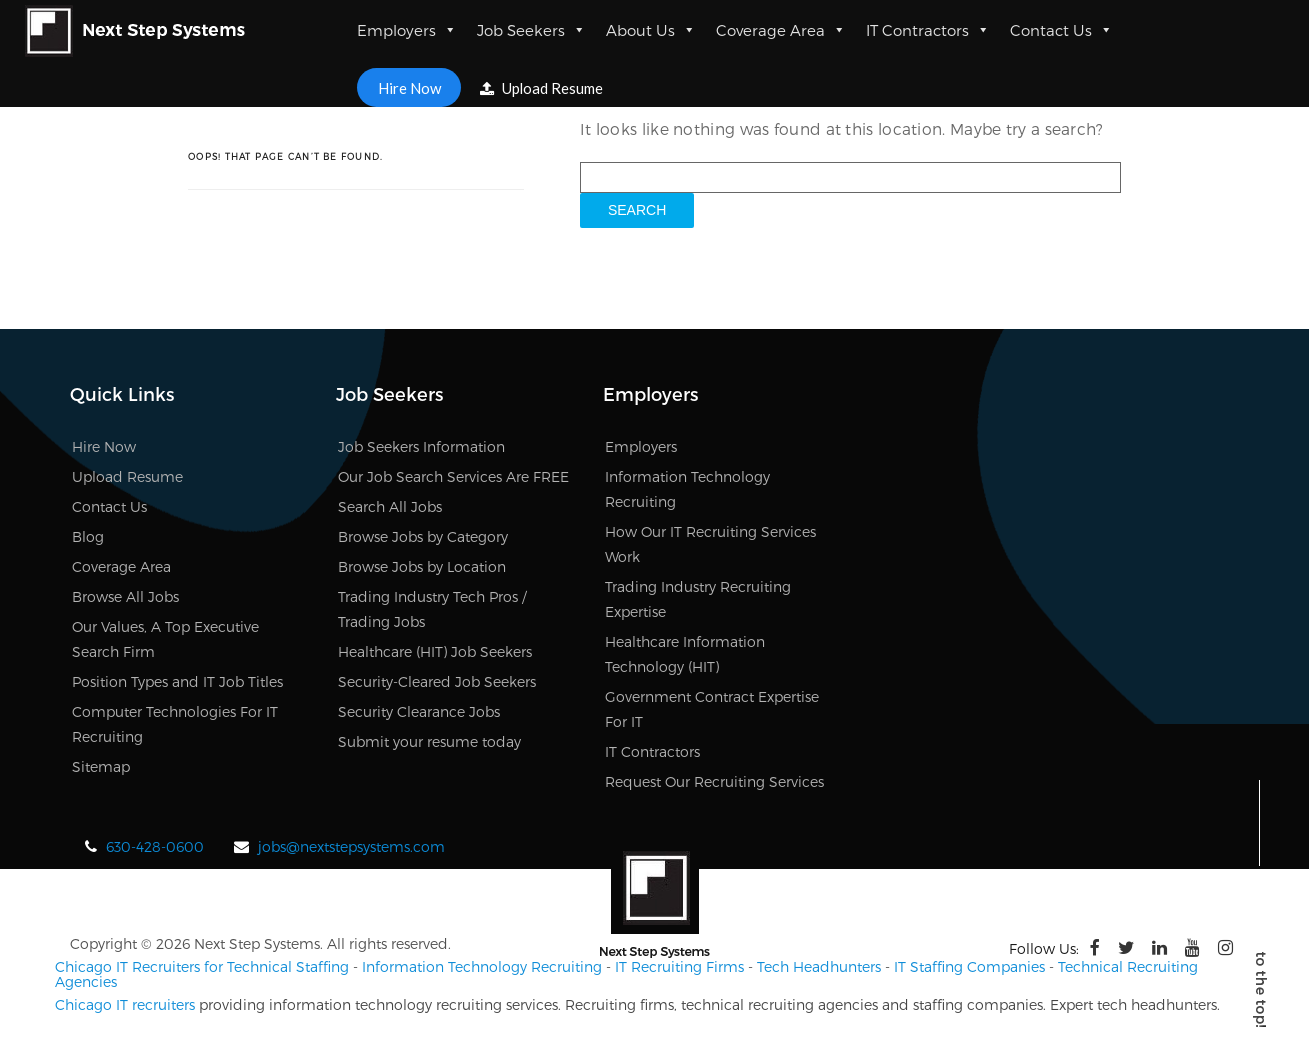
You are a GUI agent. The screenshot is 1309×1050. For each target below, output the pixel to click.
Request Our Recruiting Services (714, 781)
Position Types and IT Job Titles (177, 681)
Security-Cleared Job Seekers (437, 681)
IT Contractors (928, 30)
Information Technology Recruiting (482, 966)
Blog (88, 536)
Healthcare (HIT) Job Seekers (435, 651)
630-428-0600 (155, 846)
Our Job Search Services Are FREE (453, 476)
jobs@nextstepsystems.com (351, 846)
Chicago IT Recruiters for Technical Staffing (202, 966)
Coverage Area (781, 30)
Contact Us (1061, 30)
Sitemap (101, 766)
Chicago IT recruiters (125, 1004)
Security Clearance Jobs (419, 711)
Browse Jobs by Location (422, 566)
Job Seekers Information (421, 446)
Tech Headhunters (819, 966)
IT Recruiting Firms (679, 966)
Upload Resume (542, 88)
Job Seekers (531, 30)
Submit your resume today (429, 741)
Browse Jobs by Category (423, 536)
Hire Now (408, 87)
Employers (407, 30)
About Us (651, 30)
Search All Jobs (390, 506)
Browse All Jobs (125, 596)
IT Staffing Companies (969, 966)
